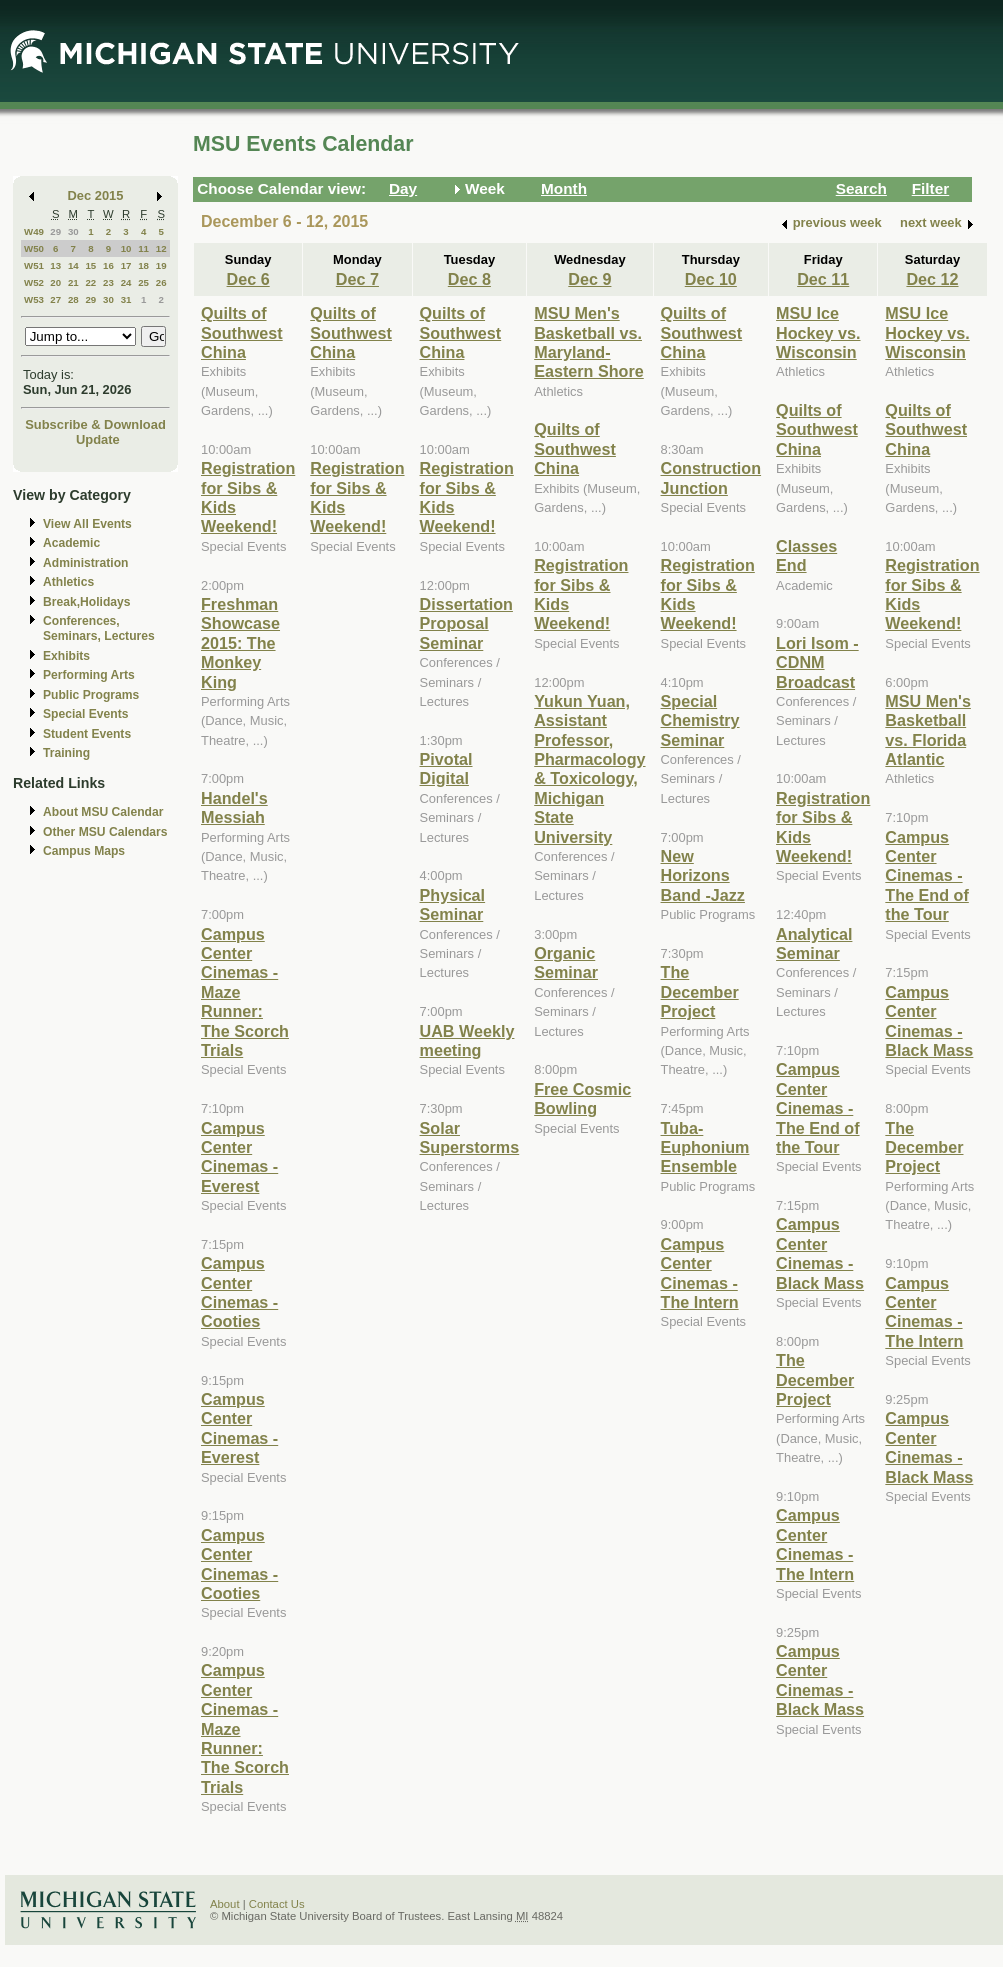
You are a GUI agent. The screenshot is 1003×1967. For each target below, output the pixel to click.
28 (73, 299)
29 (55, 231)
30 (73, 231)
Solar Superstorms (470, 1137)
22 (90, 282)
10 (126, 248)
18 (143, 265)
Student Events (87, 734)
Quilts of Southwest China (242, 332)
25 (143, 282)
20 (55, 282)
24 (126, 282)
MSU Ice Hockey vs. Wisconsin (818, 332)
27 (55, 299)
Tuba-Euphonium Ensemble (705, 1147)
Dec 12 (932, 279)
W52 (34, 282)
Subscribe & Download (95, 424)
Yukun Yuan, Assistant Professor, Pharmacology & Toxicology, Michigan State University (589, 769)
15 (90, 265)
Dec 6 (248, 279)
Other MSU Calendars (105, 832)
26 (161, 282)
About (225, 1904)
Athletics (68, 582)
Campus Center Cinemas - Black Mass (820, 1253)
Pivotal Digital (446, 768)
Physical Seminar (453, 904)
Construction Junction (711, 477)
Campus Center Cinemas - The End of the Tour (817, 1108)
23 (108, 282)
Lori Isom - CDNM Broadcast (817, 662)
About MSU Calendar (103, 812)
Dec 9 (589, 279)
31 (126, 299)
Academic (71, 543)
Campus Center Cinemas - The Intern (700, 1273)
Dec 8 (469, 279)
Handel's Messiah (234, 807)
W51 (34, 265)
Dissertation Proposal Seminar (466, 623)
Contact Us (277, 1904)
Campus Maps (84, 851)
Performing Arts (89, 675)
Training (66, 753)
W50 (34, 248)
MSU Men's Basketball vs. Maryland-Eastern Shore (589, 342)
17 (126, 265)
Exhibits (66, 656)
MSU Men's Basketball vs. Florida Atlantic (928, 730)
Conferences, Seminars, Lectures (99, 628)
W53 (34, 299)
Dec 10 (711, 279)
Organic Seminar (566, 962)
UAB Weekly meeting (467, 1040)
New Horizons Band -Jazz (703, 875)
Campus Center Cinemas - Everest (239, 1157)
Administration (85, 563)
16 (108, 265)
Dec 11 (823, 279)
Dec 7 (357, 279)
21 (73, 282)
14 (73, 265)
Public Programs (91, 695)
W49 (34, 231)
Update (98, 439)
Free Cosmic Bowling (582, 1098)
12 (161, 248)
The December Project (700, 991)
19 (161, 265)
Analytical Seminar (814, 943)
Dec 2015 (96, 195)
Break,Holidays (87, 602)
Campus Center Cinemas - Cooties (239, 1292)
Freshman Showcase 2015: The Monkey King (240, 643)
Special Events (85, 714)
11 (143, 248)
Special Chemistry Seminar (700, 720)
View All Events (87, 524)
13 (55, 265)
